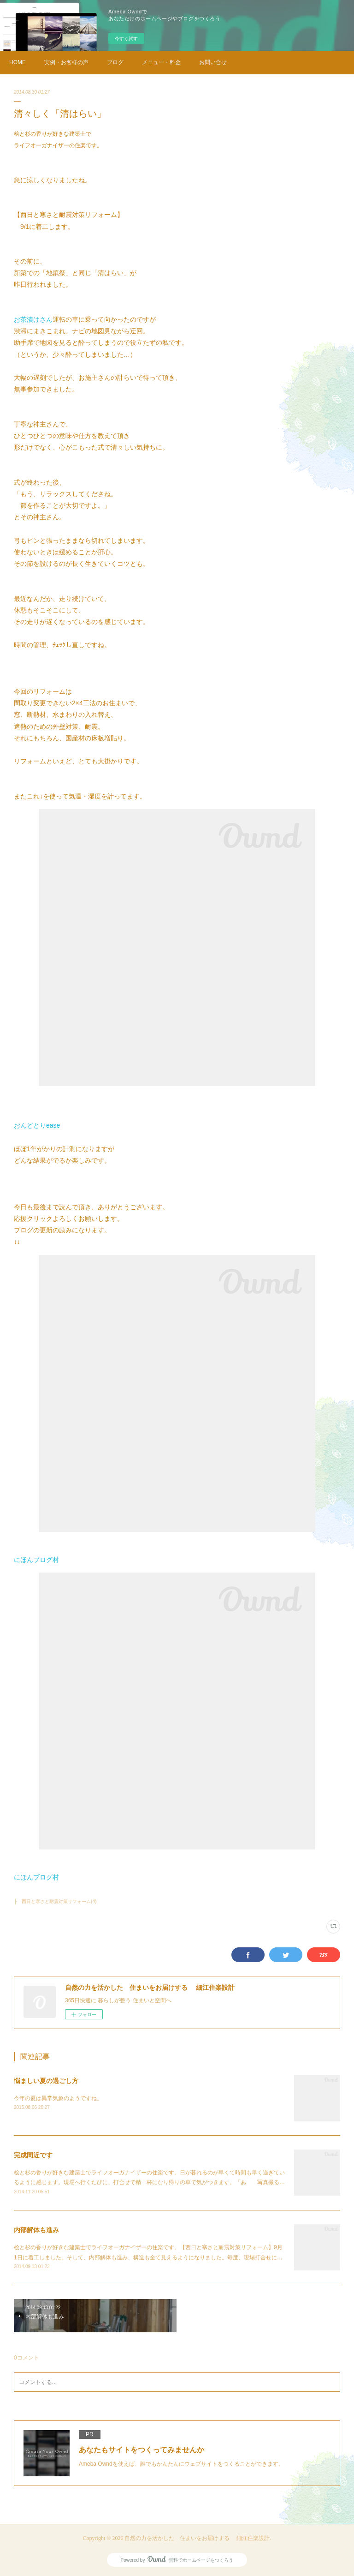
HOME (17, 62)
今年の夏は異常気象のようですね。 (58, 2098)
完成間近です (33, 2155)
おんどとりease (37, 1125)
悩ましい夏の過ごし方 (46, 2080)
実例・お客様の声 (66, 62)
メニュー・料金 (161, 62)
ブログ (115, 62)
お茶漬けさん (33, 319)
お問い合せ (213, 62)
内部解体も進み (36, 2230)
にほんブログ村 (36, 1559)
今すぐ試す (126, 38)
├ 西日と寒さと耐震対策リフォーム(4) (55, 1901)
